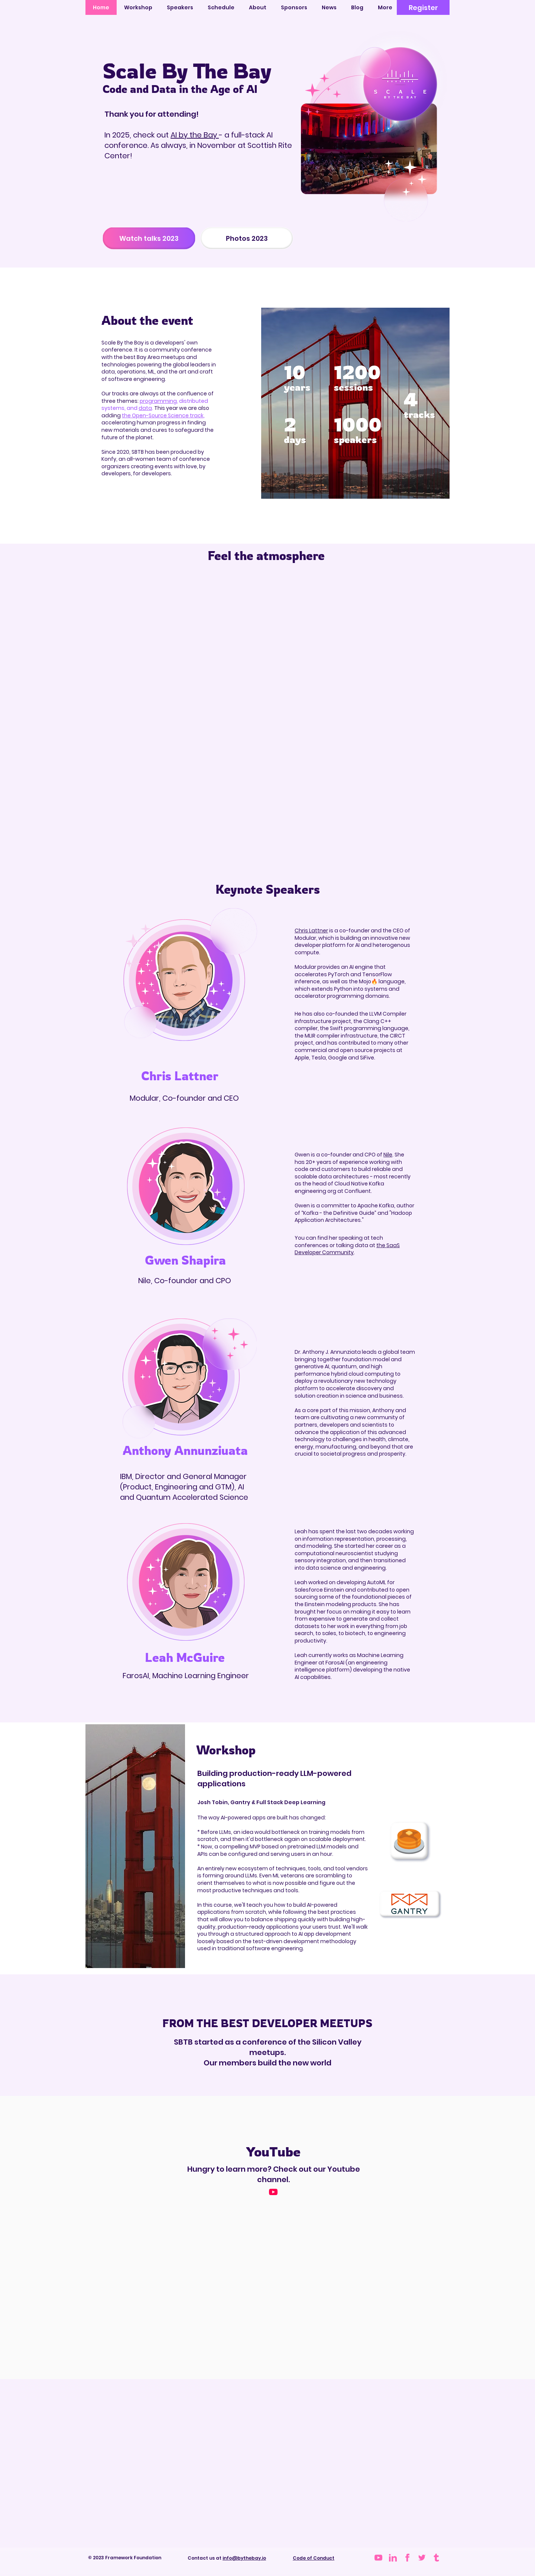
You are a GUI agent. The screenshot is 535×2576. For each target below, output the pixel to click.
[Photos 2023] (246, 238)
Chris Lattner (311, 930)
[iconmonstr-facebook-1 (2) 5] (407, 2558)
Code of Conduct (313, 2558)
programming (158, 401)
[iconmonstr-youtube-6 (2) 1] (378, 2558)
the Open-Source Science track (163, 415)
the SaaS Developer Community (347, 1249)
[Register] (423, 7)
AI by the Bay (195, 135)
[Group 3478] (422, 2558)
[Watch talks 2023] (149, 238)
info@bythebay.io (244, 2558)
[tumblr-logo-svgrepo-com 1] (436, 2558)
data (145, 408)
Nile (387, 1154)
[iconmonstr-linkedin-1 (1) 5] (393, 2558)
